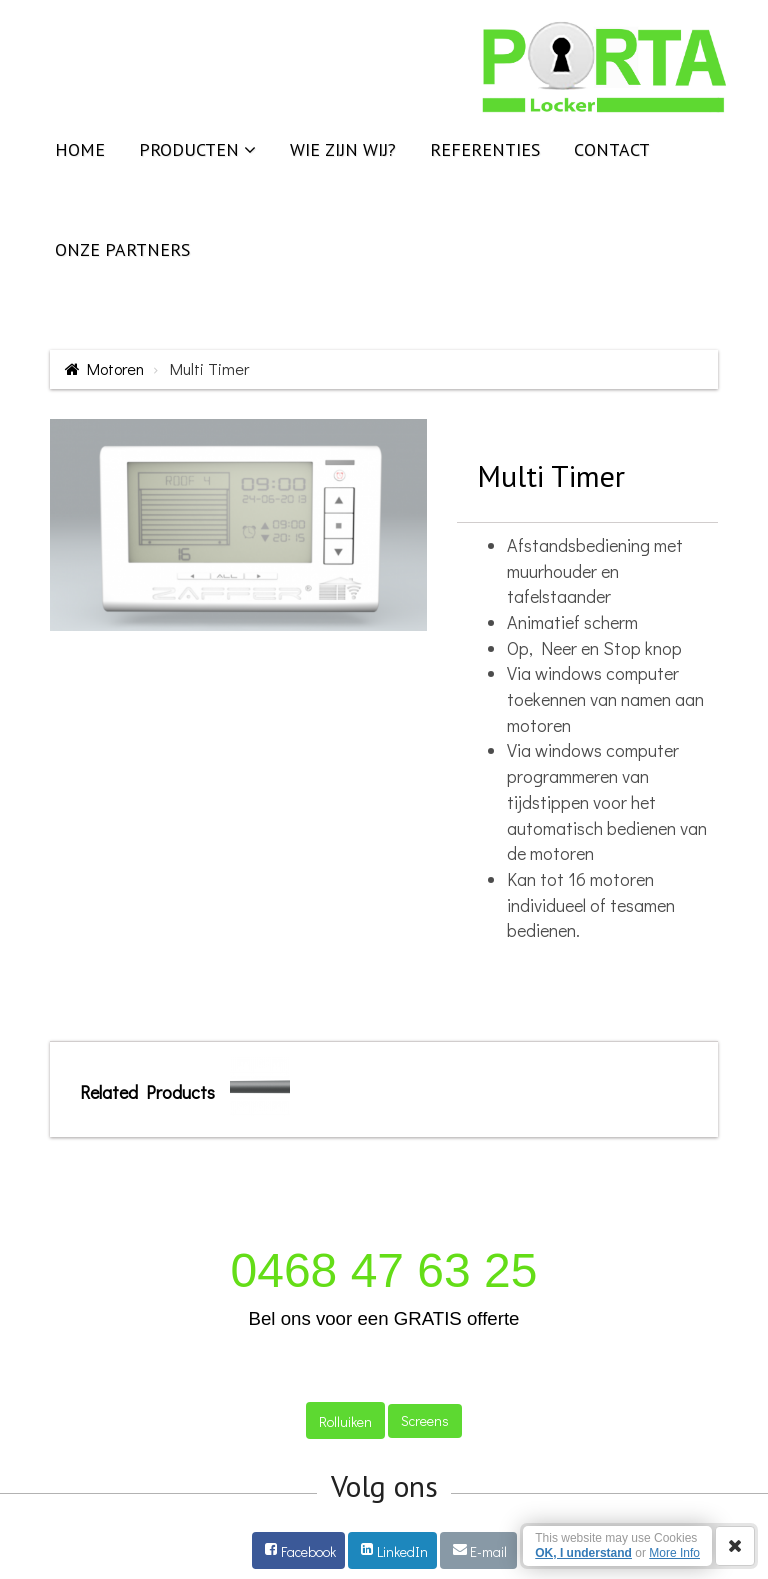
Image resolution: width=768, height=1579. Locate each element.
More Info (674, 1553)
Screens (425, 1420)
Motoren (115, 368)
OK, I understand (583, 1553)
